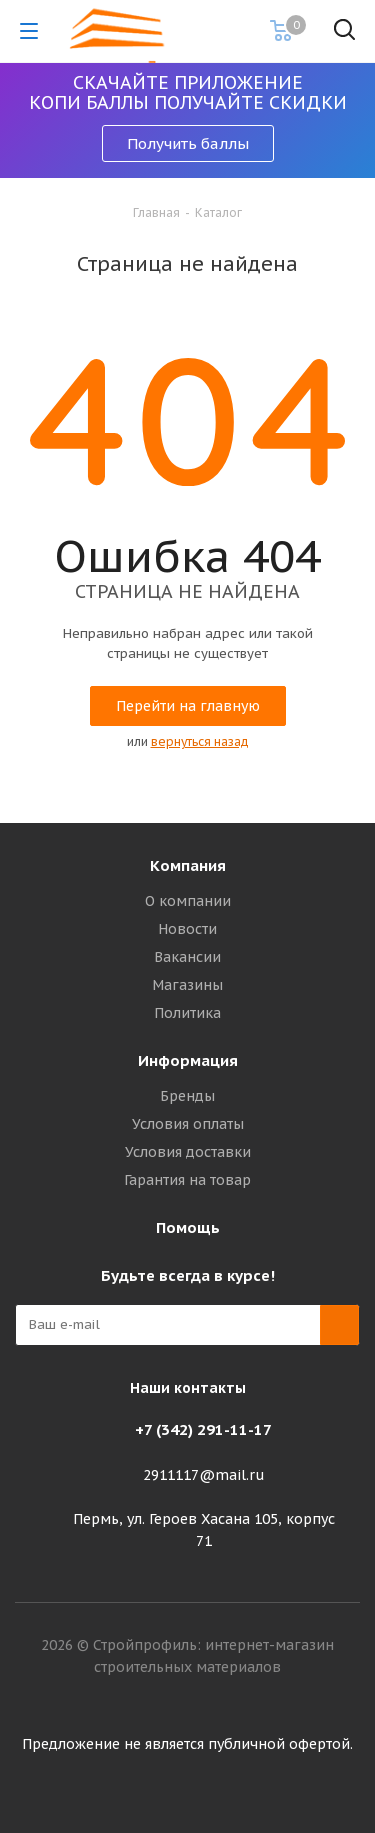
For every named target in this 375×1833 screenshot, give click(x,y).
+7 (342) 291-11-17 (203, 1429)
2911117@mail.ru (204, 1475)
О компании (188, 901)
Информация (188, 1060)
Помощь (188, 1227)
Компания (188, 865)
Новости (187, 929)
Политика (187, 1013)
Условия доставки (188, 1152)
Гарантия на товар (187, 1180)
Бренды (187, 1096)
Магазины (187, 985)
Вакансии (187, 957)
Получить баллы (188, 143)
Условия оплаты (188, 1124)
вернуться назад (200, 741)
